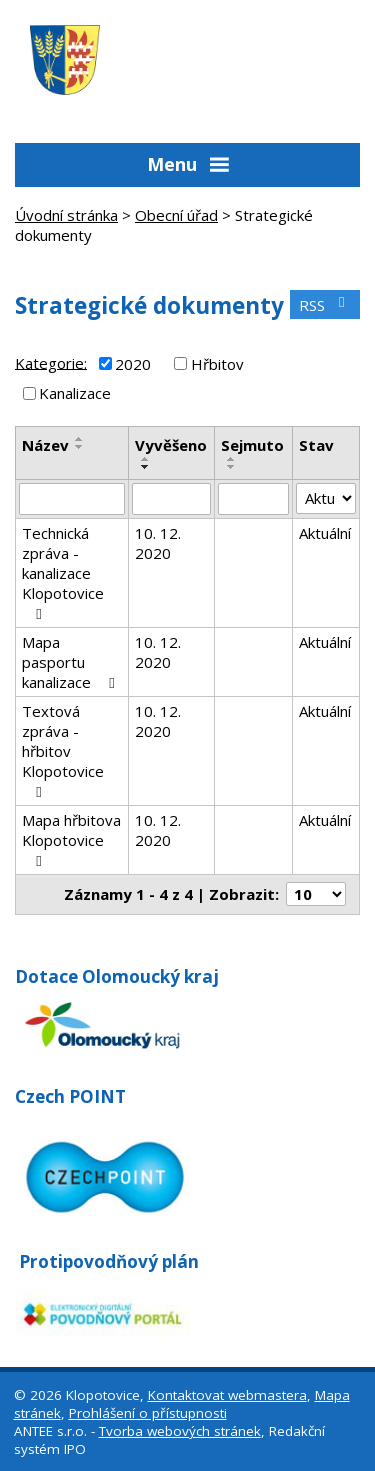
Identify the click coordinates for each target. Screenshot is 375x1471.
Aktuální (325, 533)
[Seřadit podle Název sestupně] (80, 447)
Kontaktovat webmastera (227, 1395)
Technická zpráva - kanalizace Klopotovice (63, 572)
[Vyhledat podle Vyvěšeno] (172, 499)
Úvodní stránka (66, 215)
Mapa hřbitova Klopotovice (71, 839)
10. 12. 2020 (158, 543)
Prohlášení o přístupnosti (148, 1413)
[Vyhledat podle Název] (72, 499)
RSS (325, 305)
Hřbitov (217, 364)
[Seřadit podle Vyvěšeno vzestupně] (146, 459)
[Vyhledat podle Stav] (326, 499)
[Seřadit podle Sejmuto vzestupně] (232, 459)
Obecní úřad (176, 215)
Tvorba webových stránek (180, 1431)
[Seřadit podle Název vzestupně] (80, 439)
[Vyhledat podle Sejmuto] (253, 499)
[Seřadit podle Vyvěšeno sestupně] (146, 467)
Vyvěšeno (171, 445)
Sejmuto (252, 445)
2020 (133, 364)
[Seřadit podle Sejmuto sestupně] (232, 467)
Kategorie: (51, 362)
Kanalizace (75, 393)
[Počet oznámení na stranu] (316, 894)
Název (45, 445)
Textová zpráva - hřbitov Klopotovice (63, 750)
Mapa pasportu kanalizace (71, 662)
